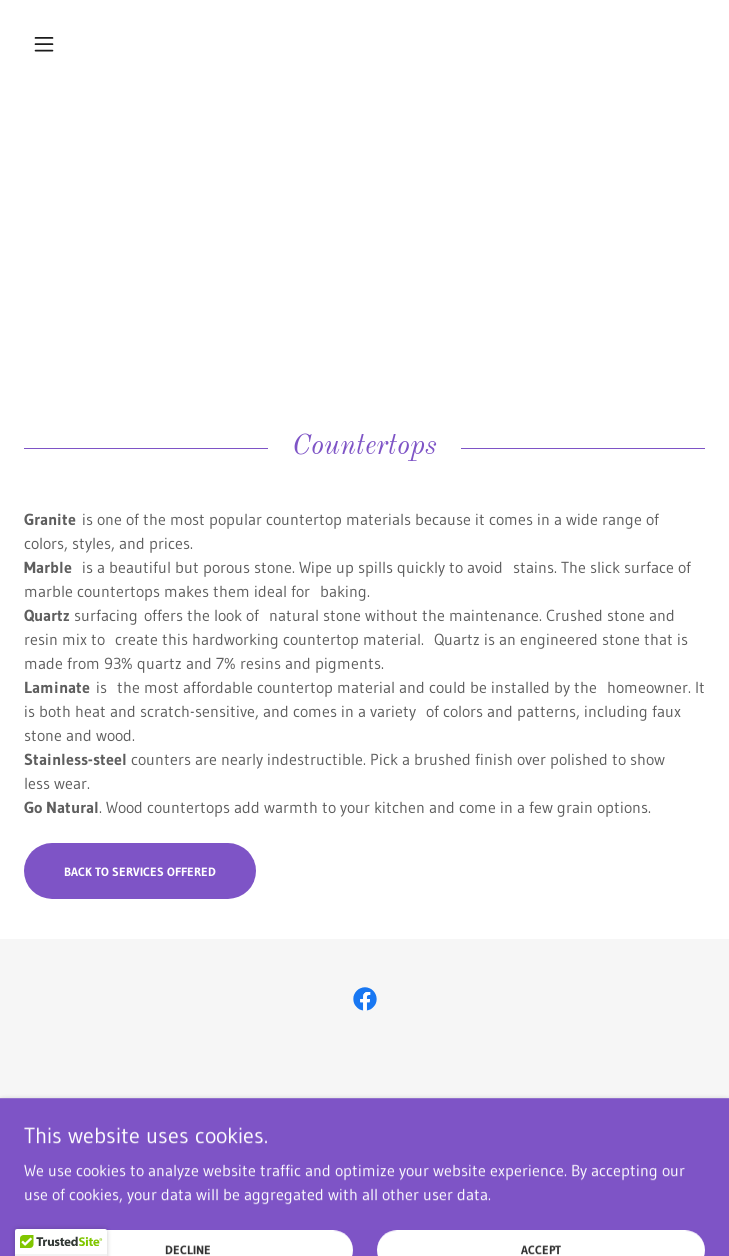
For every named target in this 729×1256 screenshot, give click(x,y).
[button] (75, 44)
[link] (364, 44)
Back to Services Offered (140, 871)
